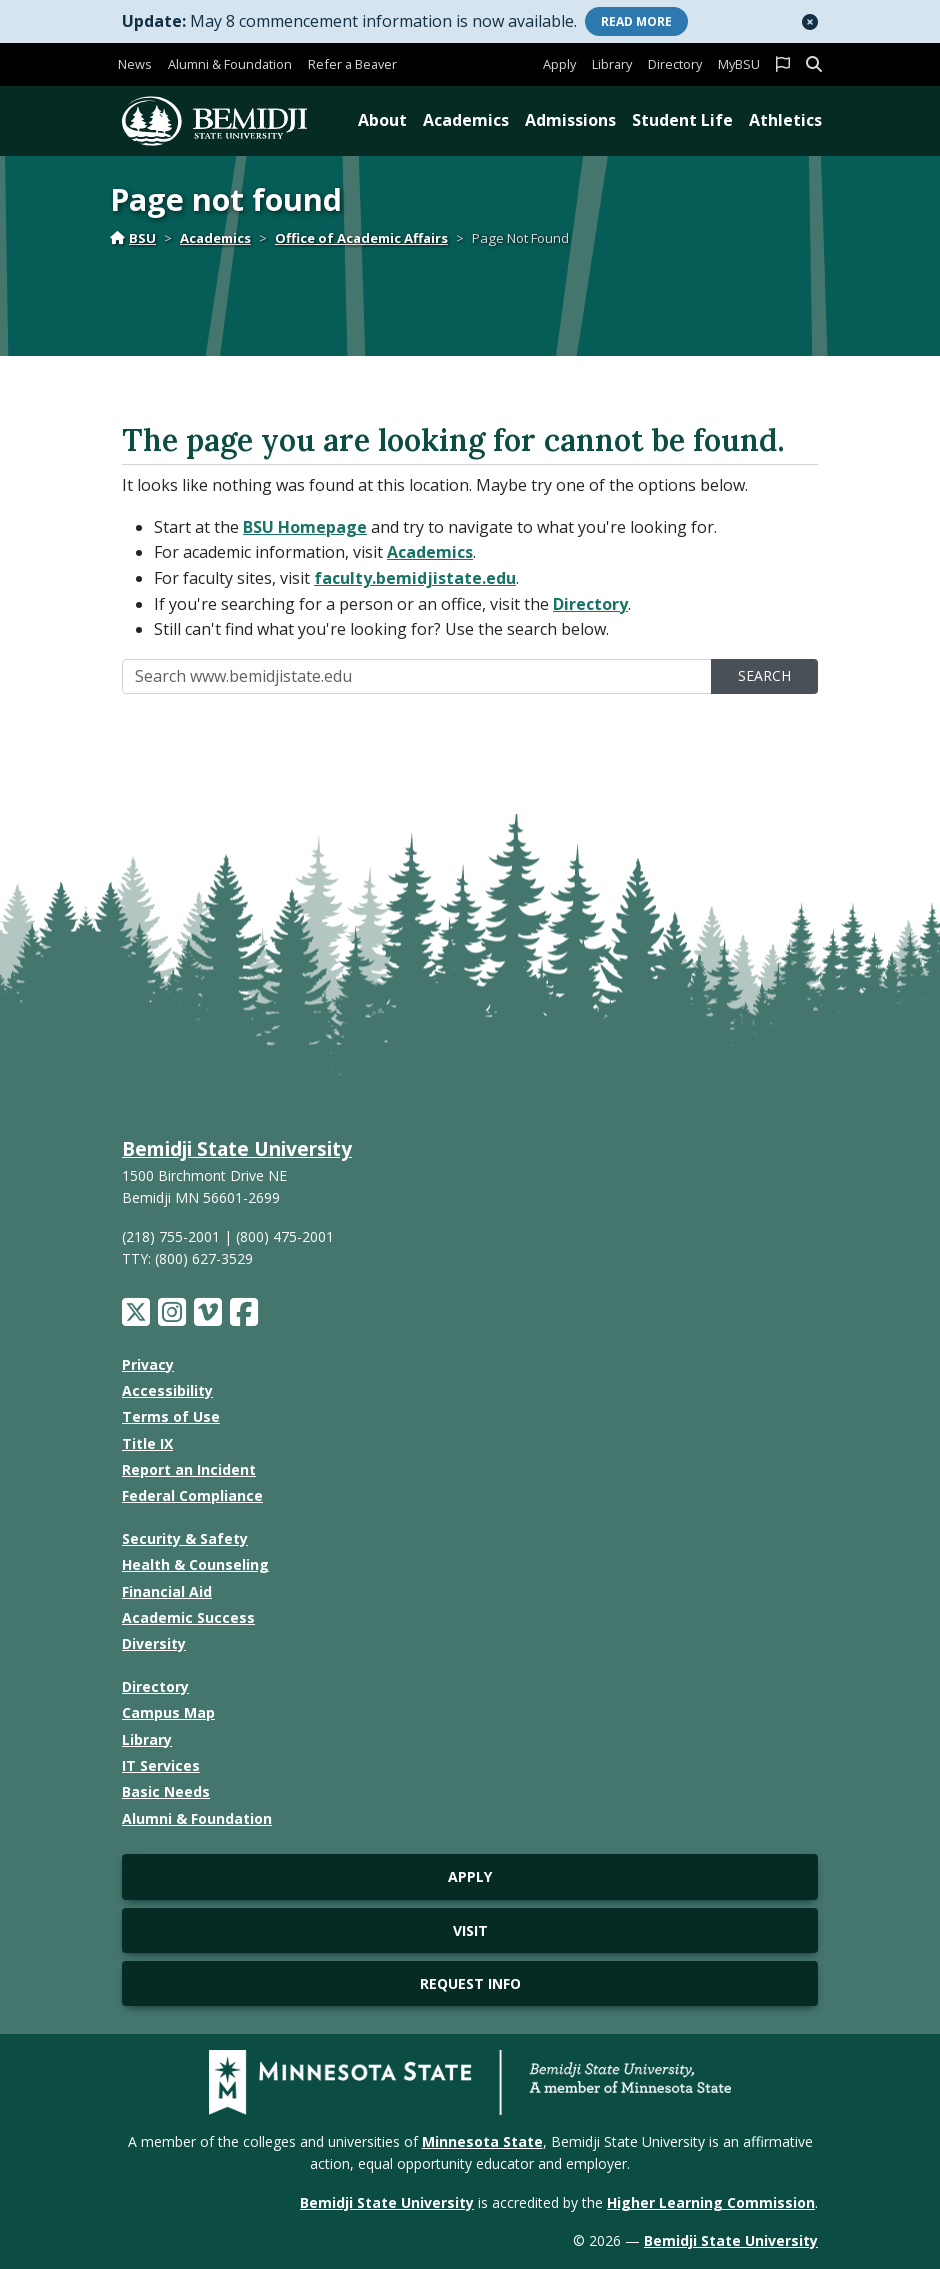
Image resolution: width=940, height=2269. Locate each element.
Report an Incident (189, 1469)
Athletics (785, 120)
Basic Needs (166, 1791)
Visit (470, 1930)
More (636, 21)
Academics (466, 120)
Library (612, 64)
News (135, 64)
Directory (675, 64)
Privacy (148, 1364)
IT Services (161, 1765)
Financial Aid (167, 1591)
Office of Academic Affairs (361, 238)
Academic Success (188, 1617)
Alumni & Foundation (230, 64)
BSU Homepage (305, 527)
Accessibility (167, 1390)
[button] (810, 22)
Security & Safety (185, 1538)
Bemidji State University (237, 1148)
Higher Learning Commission (711, 2202)
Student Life (682, 120)
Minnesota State (482, 2141)
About (382, 120)
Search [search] (764, 675)
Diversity (154, 1643)
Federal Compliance (192, 1495)
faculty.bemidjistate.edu (415, 578)
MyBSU (739, 64)
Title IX (147, 1443)
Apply (559, 64)
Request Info (470, 1983)
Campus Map (168, 1712)
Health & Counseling (195, 1564)
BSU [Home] (133, 238)
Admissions (570, 120)
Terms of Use (171, 1416)
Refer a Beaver (352, 64)
